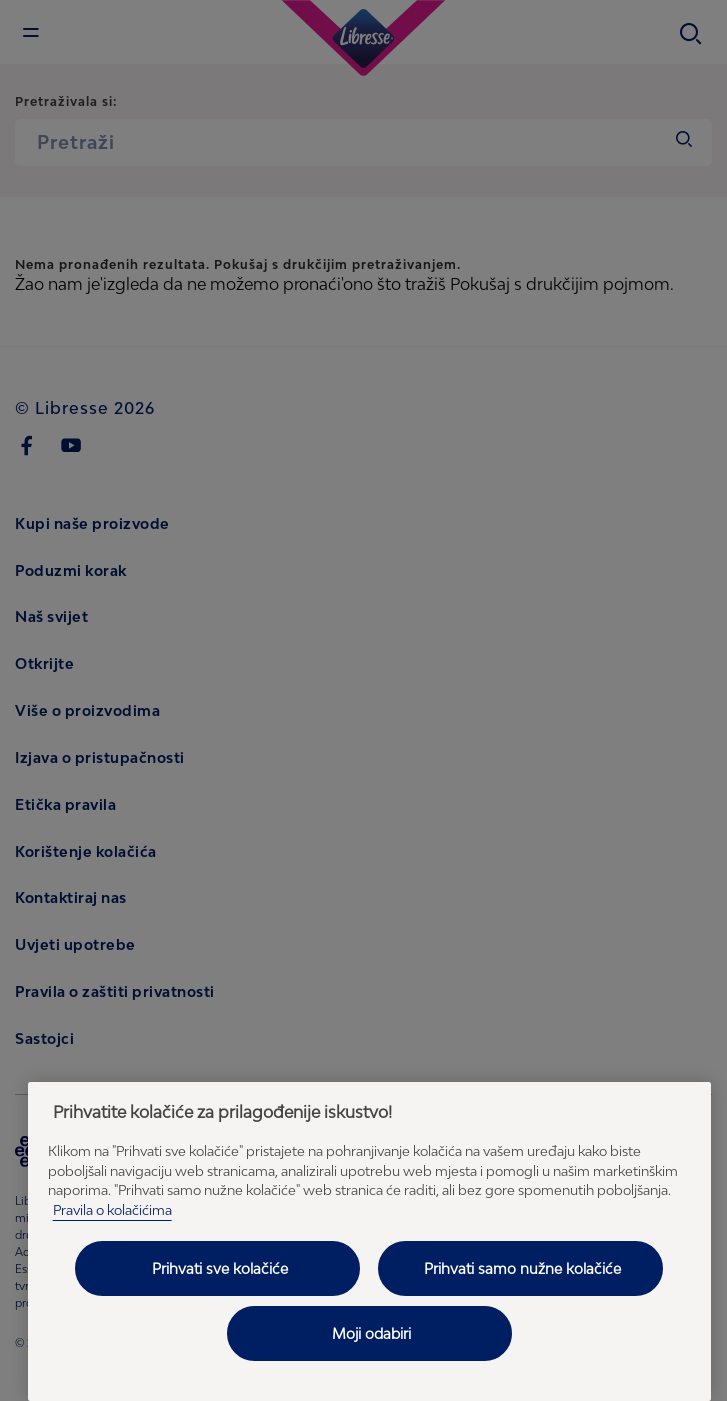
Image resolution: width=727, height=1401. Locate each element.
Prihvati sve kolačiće (220, 1268)
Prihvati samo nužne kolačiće (522, 1268)
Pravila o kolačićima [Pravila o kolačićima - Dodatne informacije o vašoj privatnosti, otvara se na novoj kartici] (112, 1210)
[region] (369, 1241)
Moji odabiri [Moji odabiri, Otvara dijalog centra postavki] (371, 1333)
